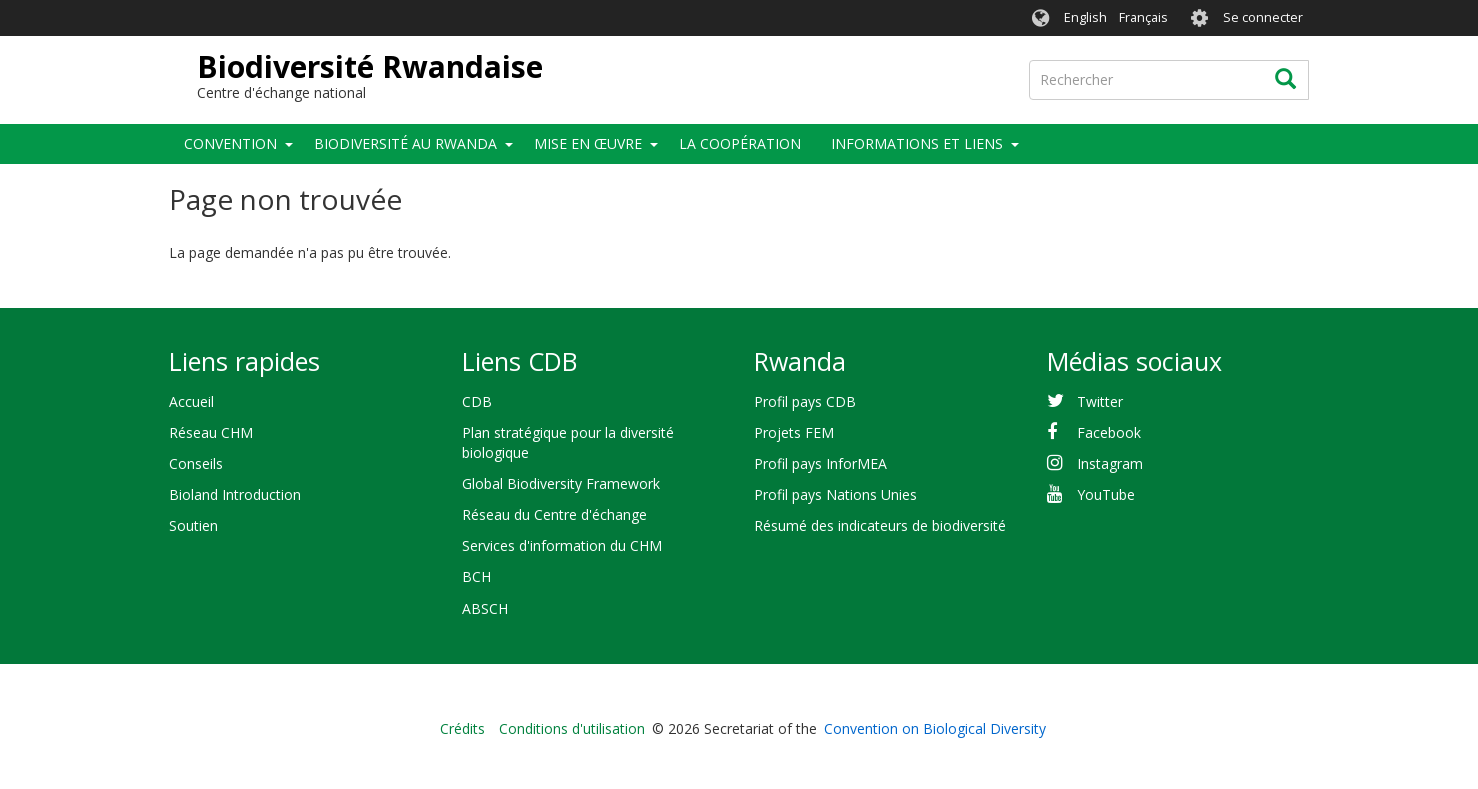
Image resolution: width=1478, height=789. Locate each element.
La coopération (740, 143)
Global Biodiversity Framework (561, 483)
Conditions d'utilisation (572, 728)
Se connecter (1263, 17)
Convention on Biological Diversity (935, 728)
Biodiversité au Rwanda (405, 143)
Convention (230, 143)
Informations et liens (917, 143)
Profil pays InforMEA (820, 463)
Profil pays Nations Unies (835, 494)
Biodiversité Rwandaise (370, 66)
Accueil (191, 401)
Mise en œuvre (588, 143)
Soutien (193, 525)
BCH (476, 576)
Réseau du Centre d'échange (554, 514)
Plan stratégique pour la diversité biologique (568, 442)
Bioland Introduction (235, 494)
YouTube (1106, 494)
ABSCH (485, 608)
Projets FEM (794, 432)
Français (1143, 17)
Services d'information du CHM (562, 545)
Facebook (1109, 432)
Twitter (1100, 401)
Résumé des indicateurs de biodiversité (880, 525)
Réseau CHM (211, 432)
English (1085, 17)
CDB (477, 401)
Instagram (1110, 463)
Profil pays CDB (805, 401)
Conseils (196, 463)
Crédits (462, 728)
